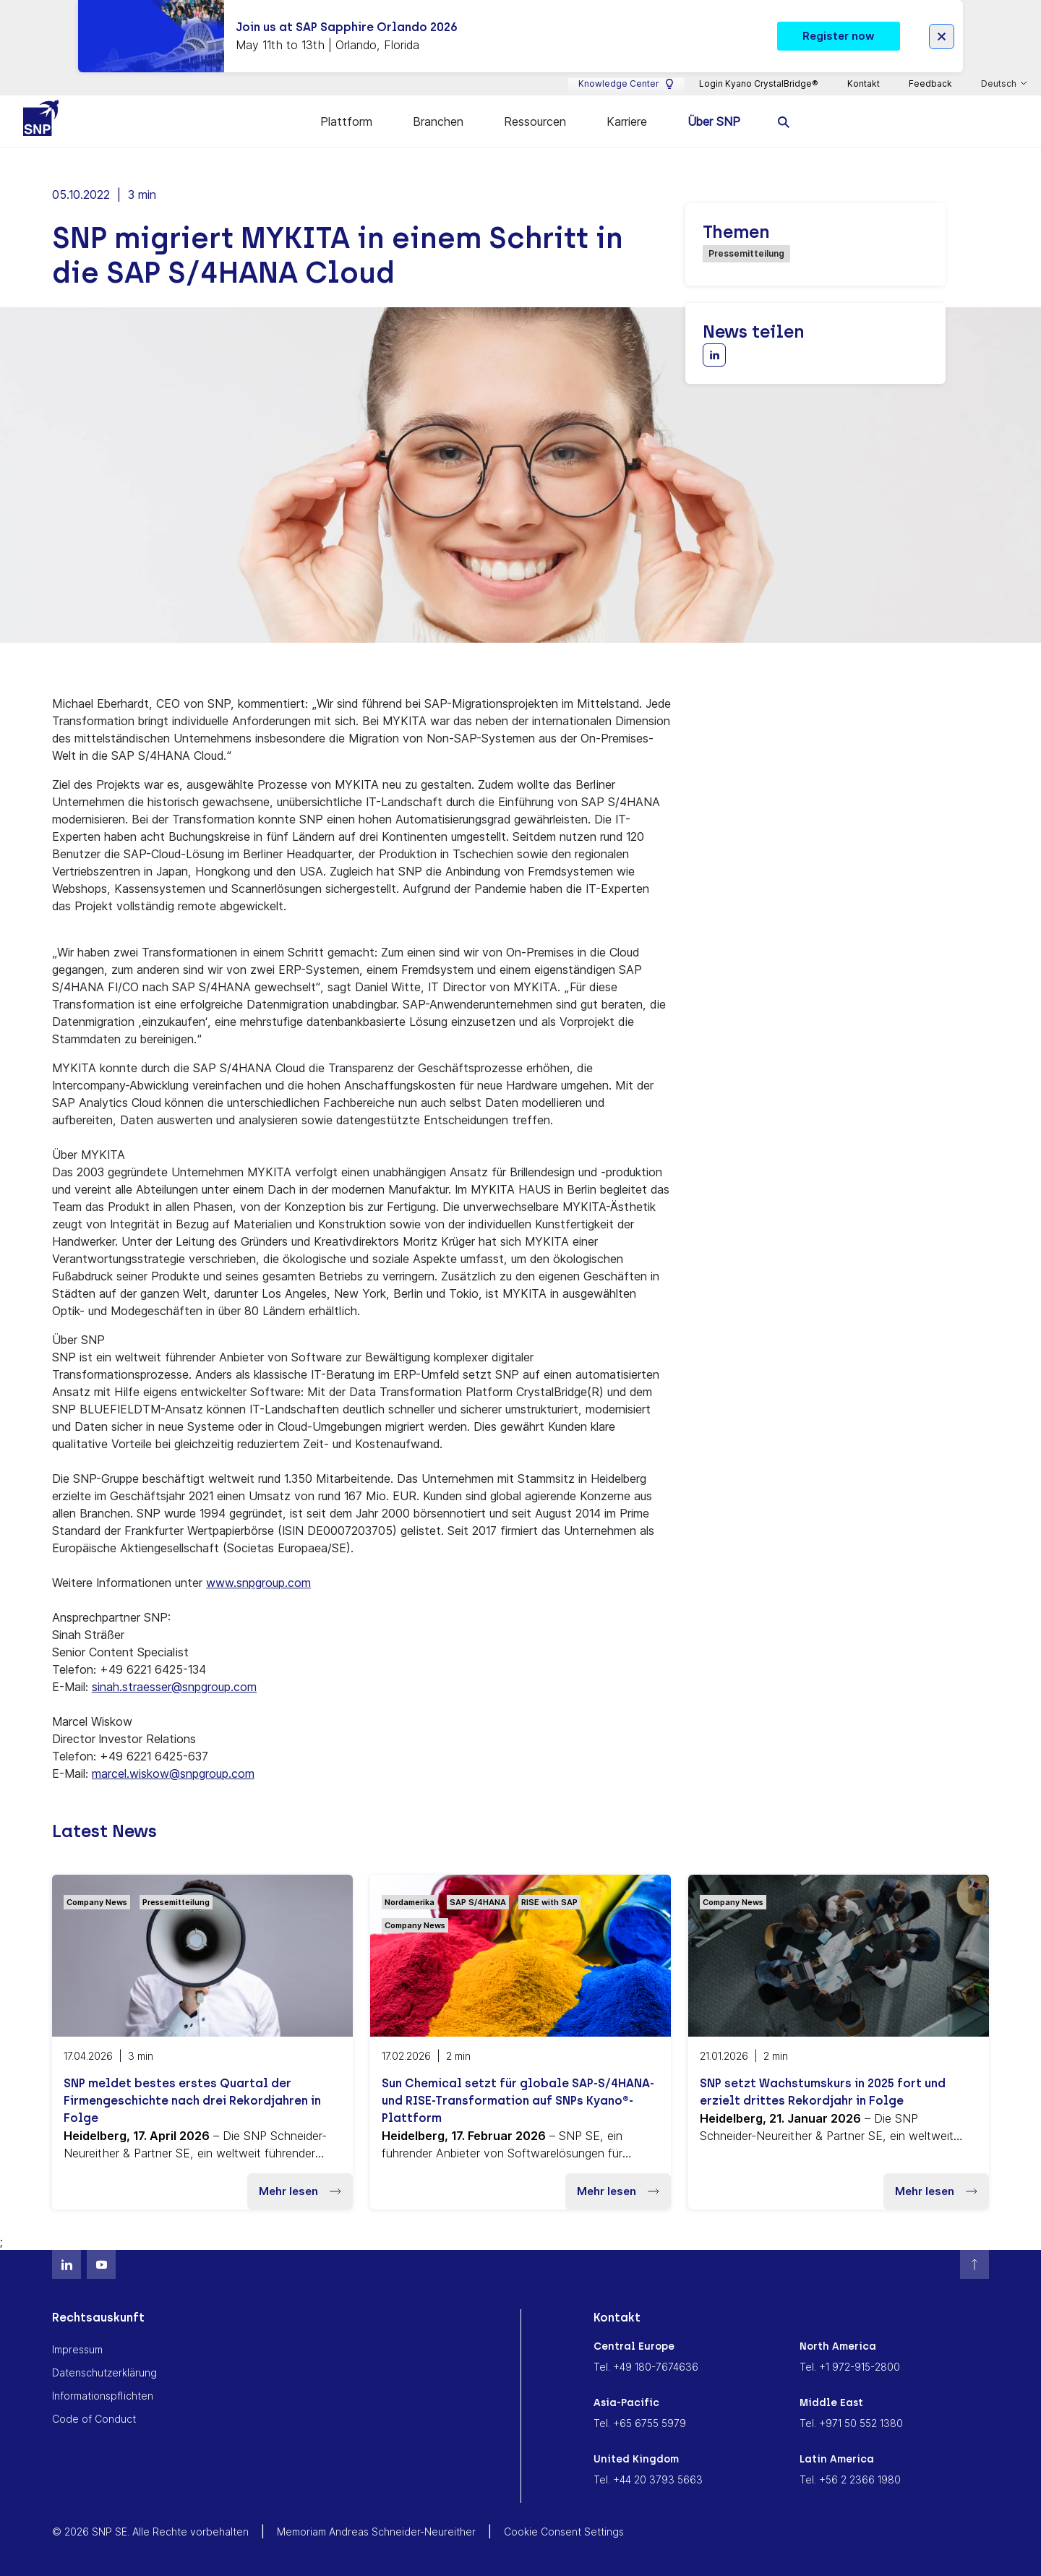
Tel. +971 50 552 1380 (851, 2421)
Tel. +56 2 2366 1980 (850, 2477)
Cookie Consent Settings (564, 2529)
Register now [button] (838, 36)
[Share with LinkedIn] (714, 352)
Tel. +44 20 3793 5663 (648, 2477)
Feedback (930, 83)
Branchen (438, 121)
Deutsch (1000, 84)
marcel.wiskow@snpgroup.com (173, 1771)
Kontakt (863, 83)
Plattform (346, 121)
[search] (784, 121)
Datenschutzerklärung (104, 2370)
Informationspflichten (102, 2393)
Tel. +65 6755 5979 (640, 2421)
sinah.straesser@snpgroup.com (174, 1684)
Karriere (627, 121)
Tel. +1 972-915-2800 (850, 2364)
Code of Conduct (94, 2416)
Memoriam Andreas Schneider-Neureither (376, 2529)
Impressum (77, 2347)
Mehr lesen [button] (300, 2189)
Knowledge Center (626, 84)
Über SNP (713, 121)
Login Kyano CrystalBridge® (758, 83)
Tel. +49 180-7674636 (646, 2364)
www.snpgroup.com (258, 1580)
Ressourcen (535, 121)
